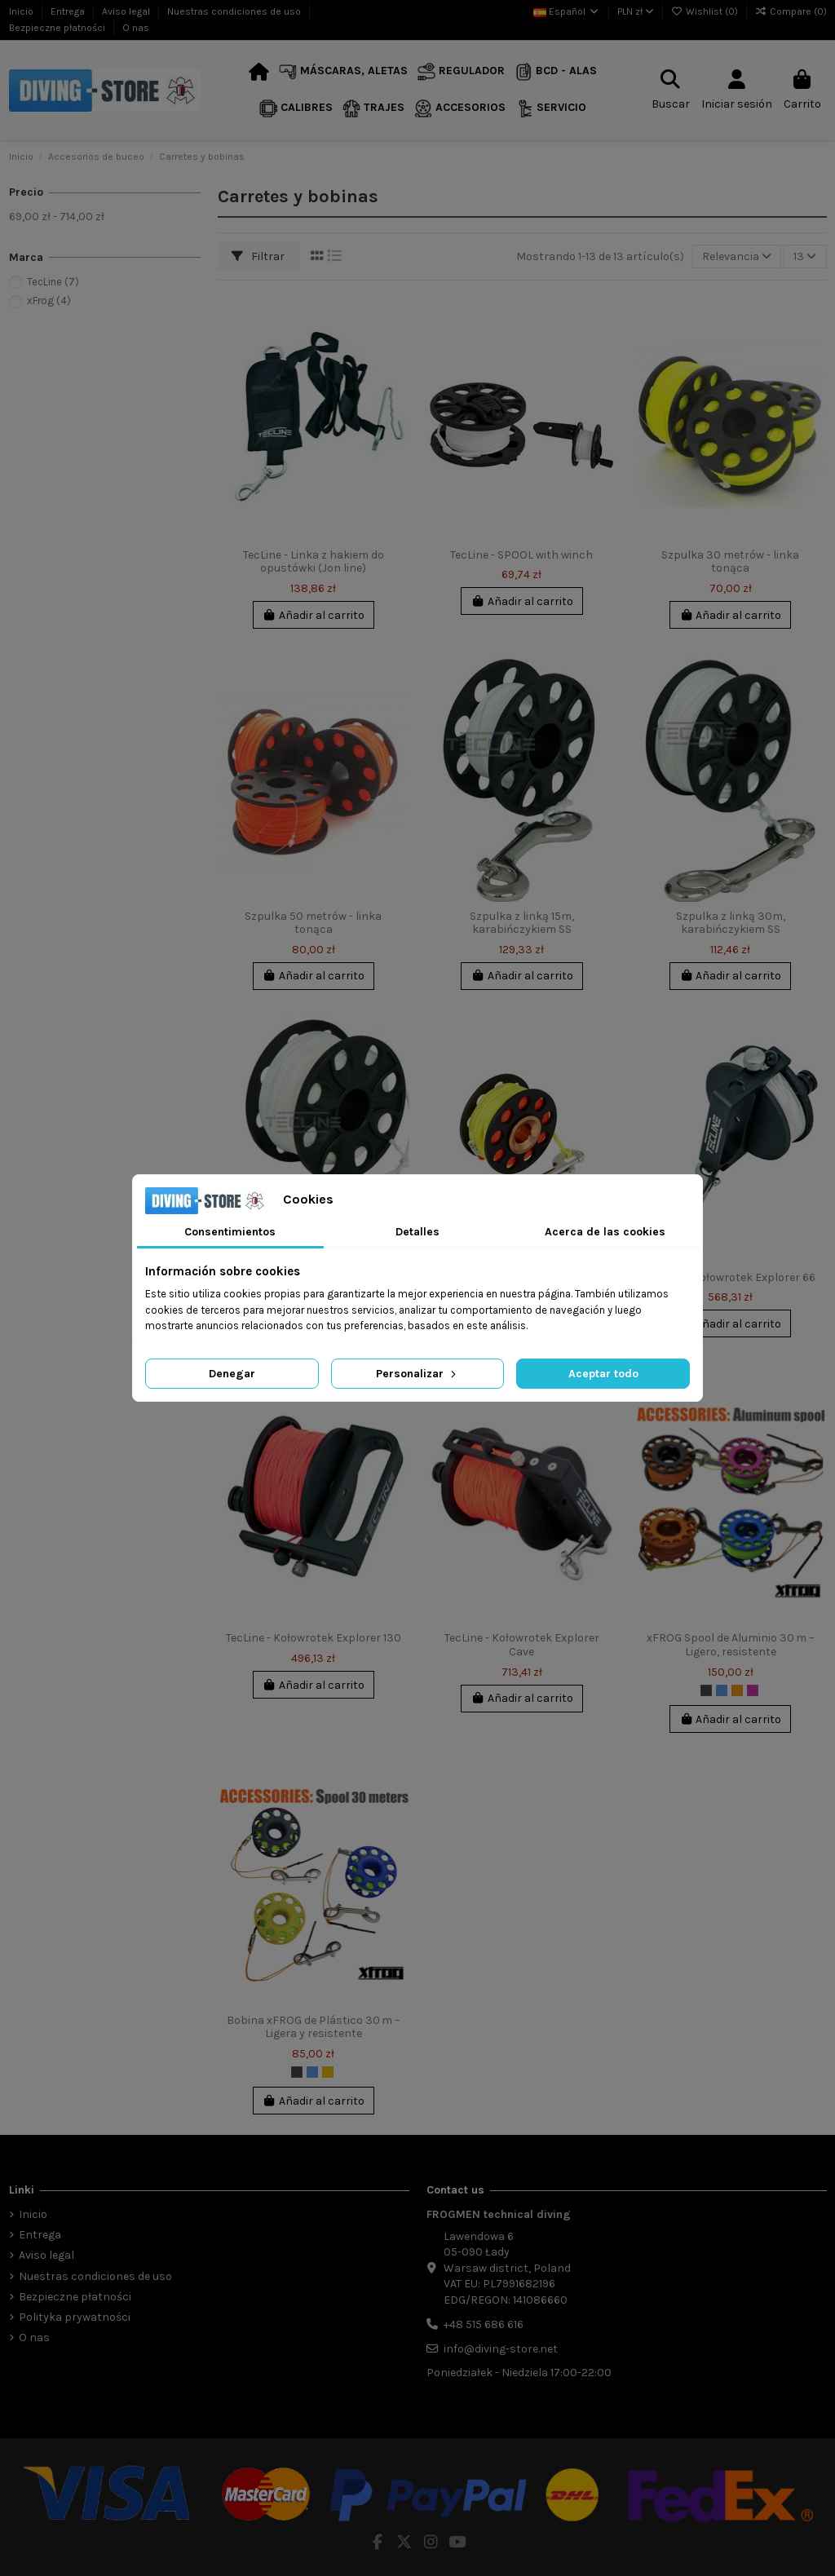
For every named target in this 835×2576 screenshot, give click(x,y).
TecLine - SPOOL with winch (521, 555)
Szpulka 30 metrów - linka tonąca (730, 562)
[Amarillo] (328, 2072)
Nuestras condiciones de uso (235, 11)
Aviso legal (127, 11)
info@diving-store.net (501, 2349)
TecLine (53, 282)
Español (566, 11)
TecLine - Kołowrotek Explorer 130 (313, 1638)
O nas (135, 27)
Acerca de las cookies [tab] (605, 1232)
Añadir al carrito (314, 615)
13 (804, 256)
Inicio (22, 11)
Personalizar (417, 1374)
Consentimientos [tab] (230, 1232)
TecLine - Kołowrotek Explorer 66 (730, 1277)
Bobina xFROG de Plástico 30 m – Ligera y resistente (313, 2027)
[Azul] (721, 1690)
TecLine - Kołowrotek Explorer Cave (521, 1645)
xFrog (49, 300)
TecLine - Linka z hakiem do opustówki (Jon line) (313, 562)
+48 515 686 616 (484, 2324)
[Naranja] (737, 1690)
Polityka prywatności (74, 2317)
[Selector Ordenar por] (736, 256)
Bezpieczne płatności (58, 27)
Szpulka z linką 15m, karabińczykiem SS (522, 923)
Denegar (232, 1374)
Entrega (69, 11)
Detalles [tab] (417, 1232)
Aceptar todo (603, 1374)
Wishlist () (705, 11)
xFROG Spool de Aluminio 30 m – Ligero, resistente (731, 1645)
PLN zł (635, 11)
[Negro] (706, 1690)
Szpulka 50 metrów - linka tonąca (313, 923)
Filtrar (258, 256)
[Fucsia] (752, 1690)
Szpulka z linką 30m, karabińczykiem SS (730, 923)
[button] (343, 72)
